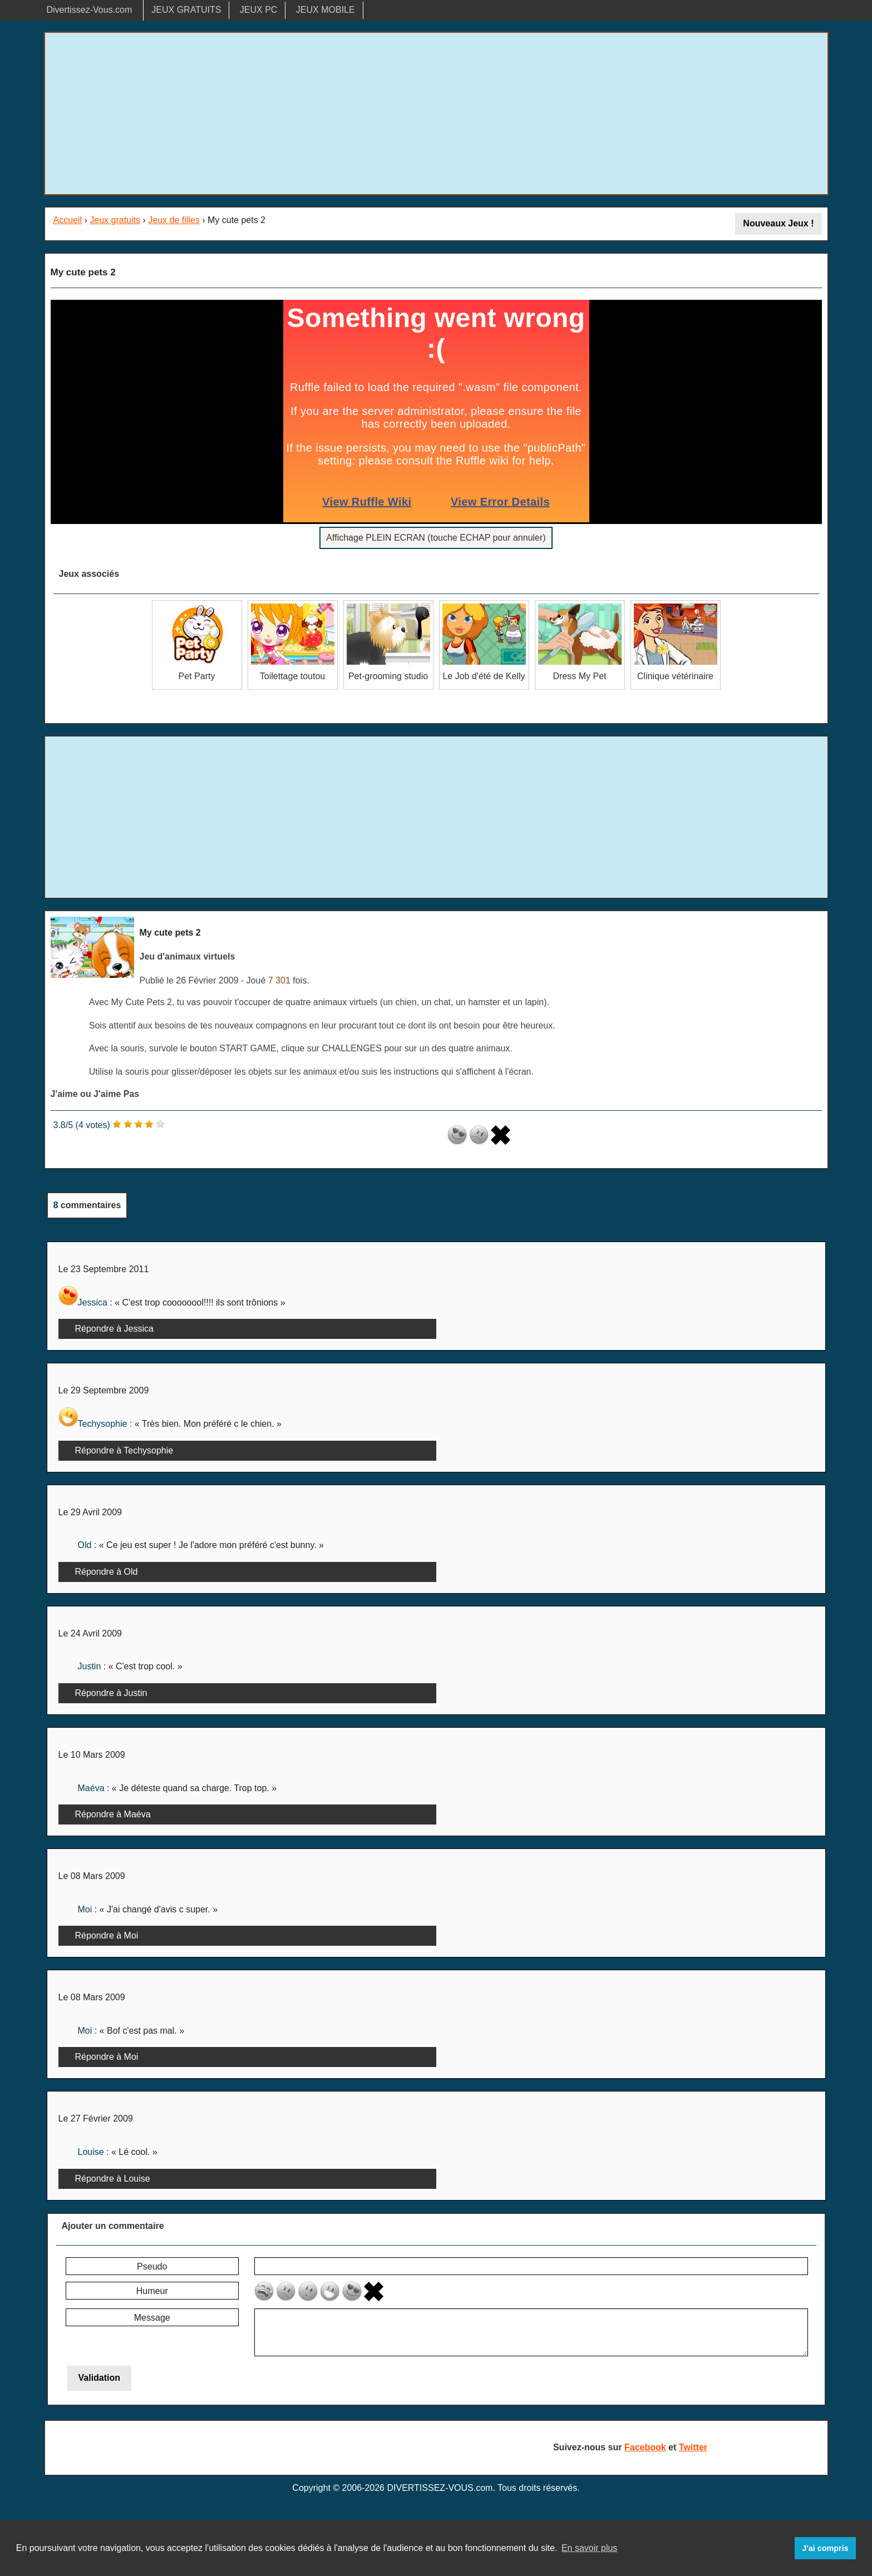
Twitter (693, 2447)
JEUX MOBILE (325, 9)
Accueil (67, 220)
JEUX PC (259, 9)
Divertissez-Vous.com (89, 9)
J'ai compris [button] (825, 2548)
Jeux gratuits (115, 220)
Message (152, 2317)
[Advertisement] (436, 113)
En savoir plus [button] (589, 2548)
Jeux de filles (174, 220)
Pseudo (152, 2266)
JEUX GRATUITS (186, 9)
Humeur (152, 2291)
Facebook (645, 2447)
